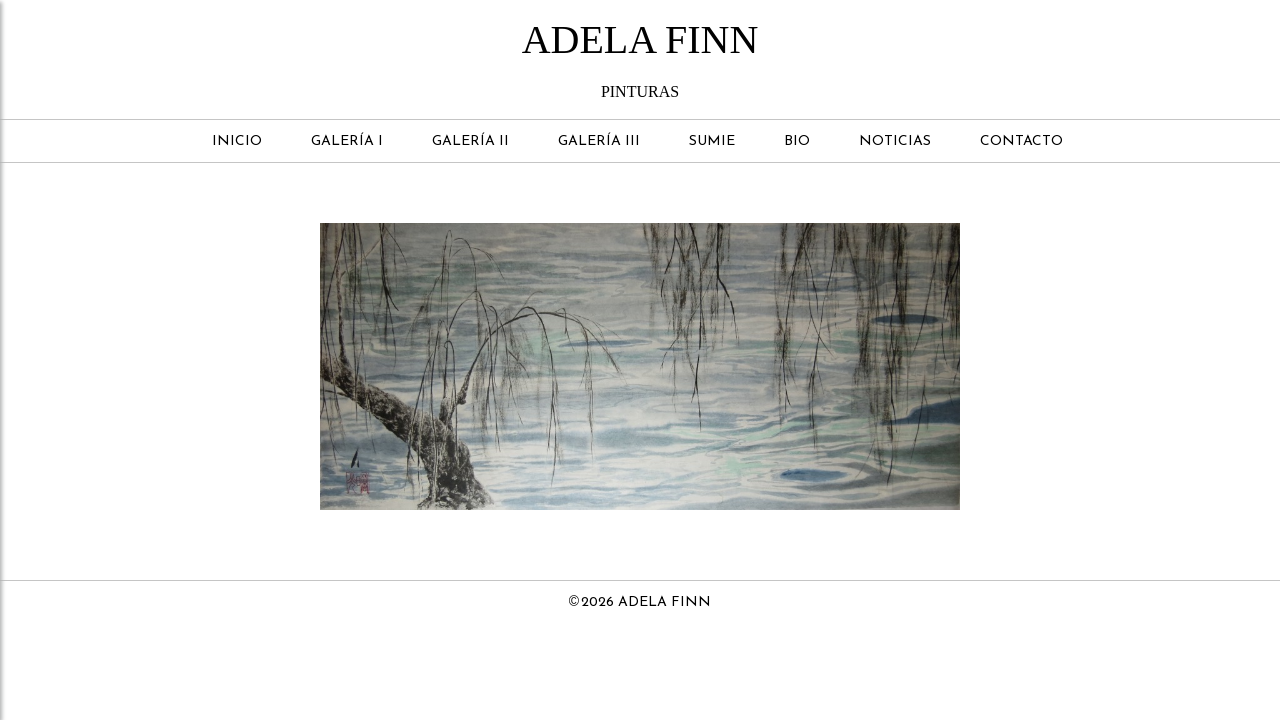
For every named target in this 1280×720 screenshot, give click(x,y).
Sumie (712, 141)
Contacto (1021, 141)
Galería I (347, 141)
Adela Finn (640, 39)
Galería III (599, 141)
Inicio (237, 141)
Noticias (895, 141)
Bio (797, 141)
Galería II (470, 141)
